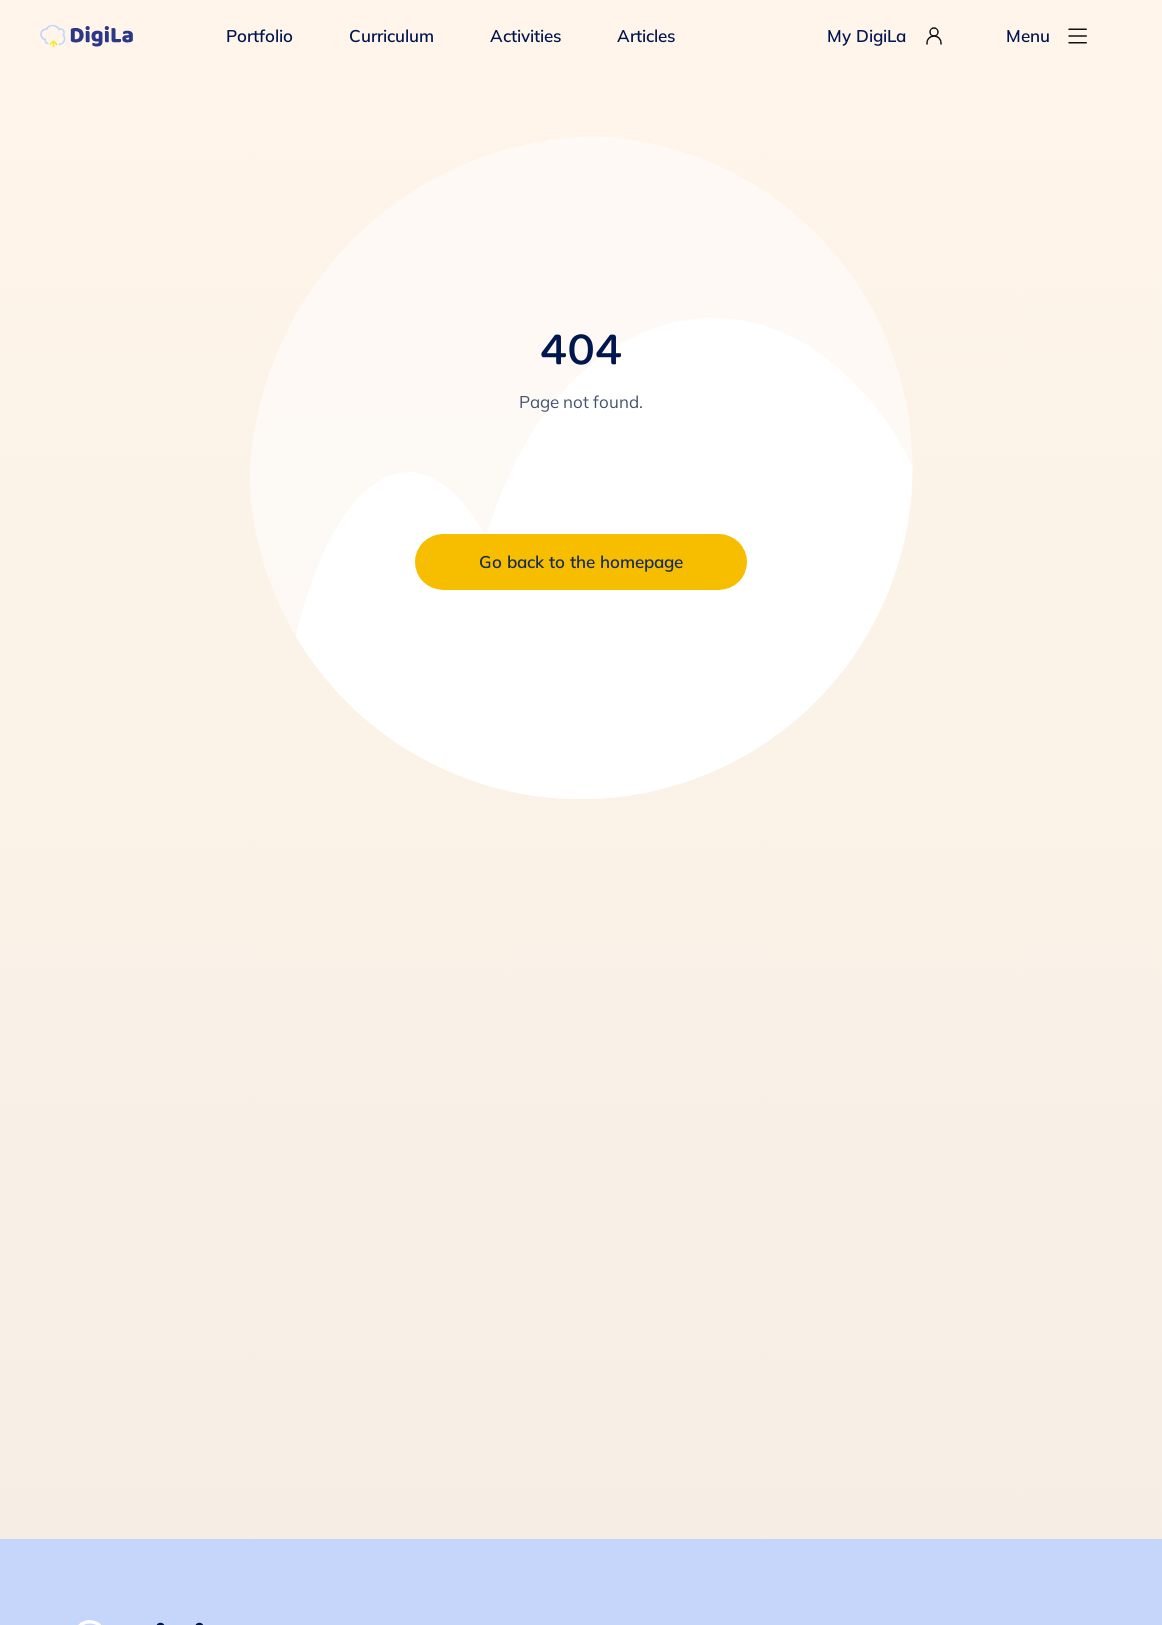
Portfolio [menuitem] (259, 35)
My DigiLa (886, 36)
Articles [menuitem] (646, 35)
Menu (1048, 36)
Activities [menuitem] (525, 35)
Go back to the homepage (581, 561)
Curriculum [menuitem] (391, 35)
